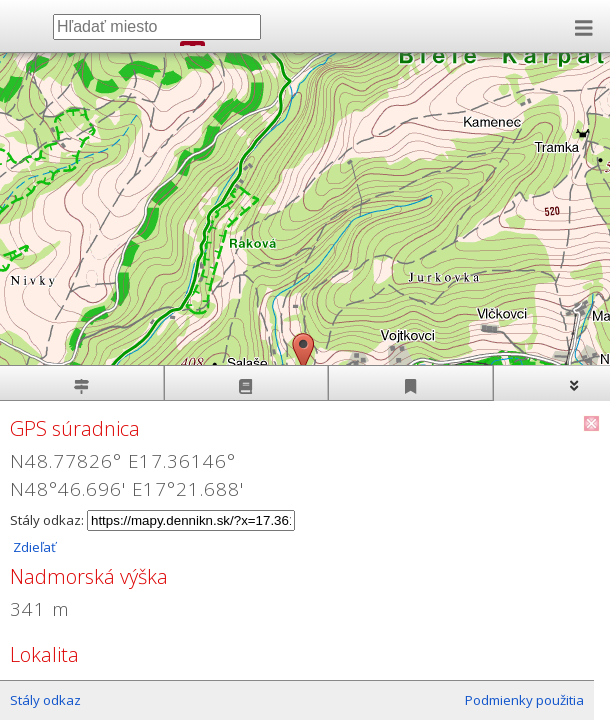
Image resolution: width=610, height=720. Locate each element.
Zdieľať (33, 547)
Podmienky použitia (524, 700)
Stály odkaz (45, 700)
